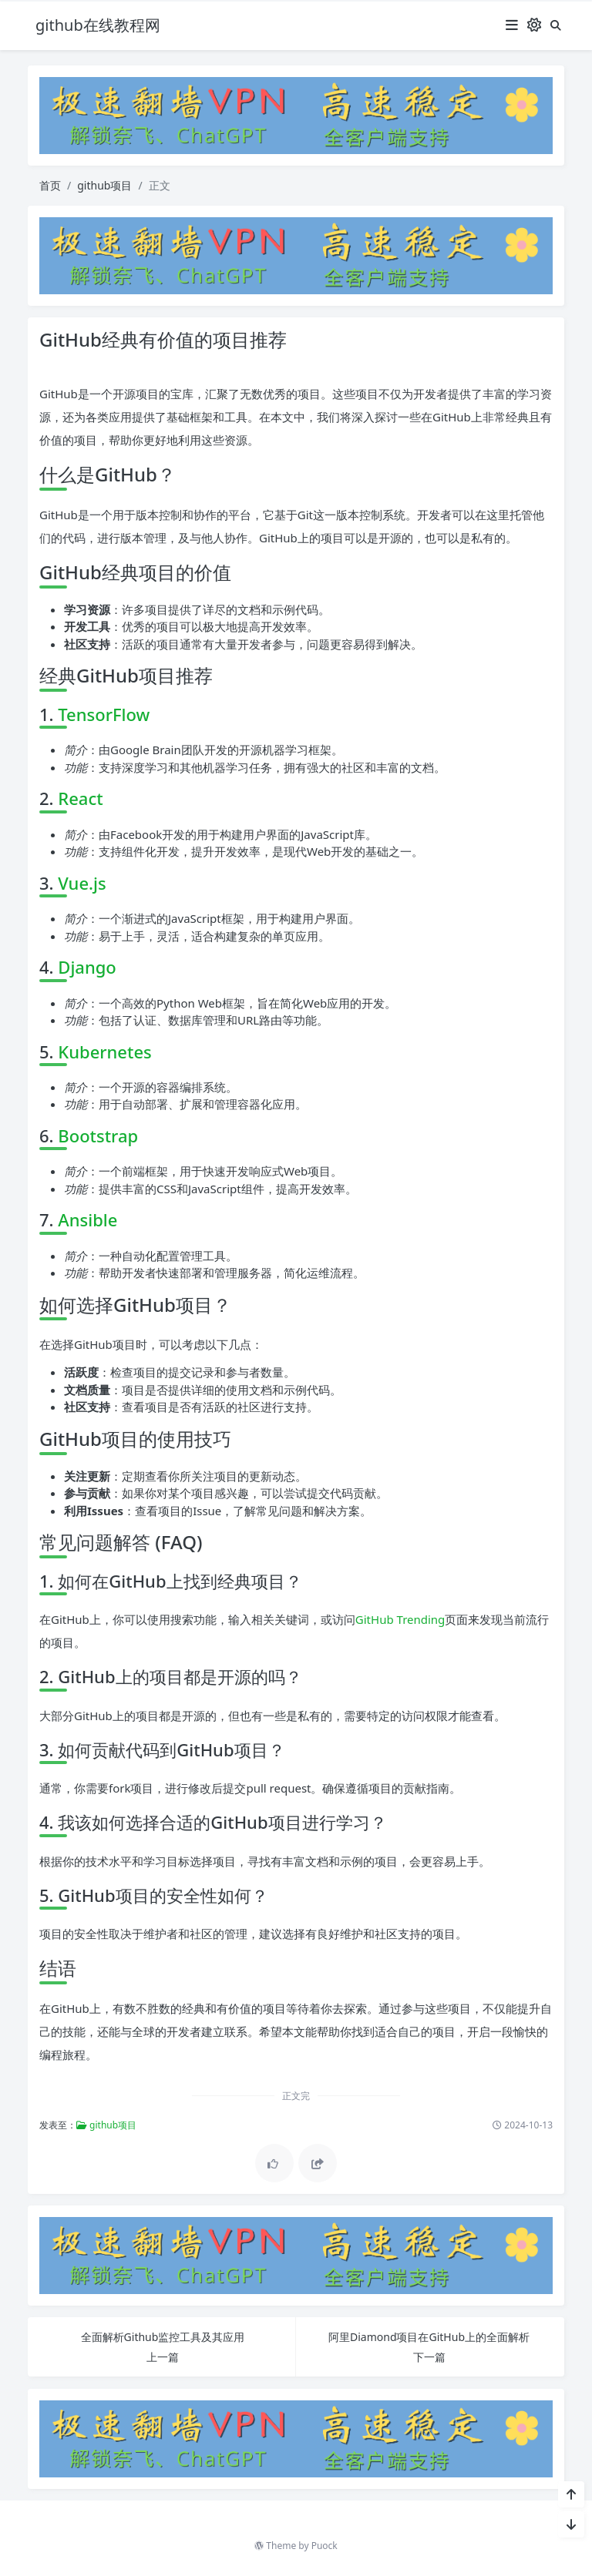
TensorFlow (104, 714)
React (80, 798)
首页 (50, 185)
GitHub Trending (400, 1619)
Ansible (87, 1219)
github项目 (104, 185)
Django (87, 966)
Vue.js (82, 882)
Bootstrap (98, 1135)
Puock (324, 2545)
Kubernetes (104, 1051)
